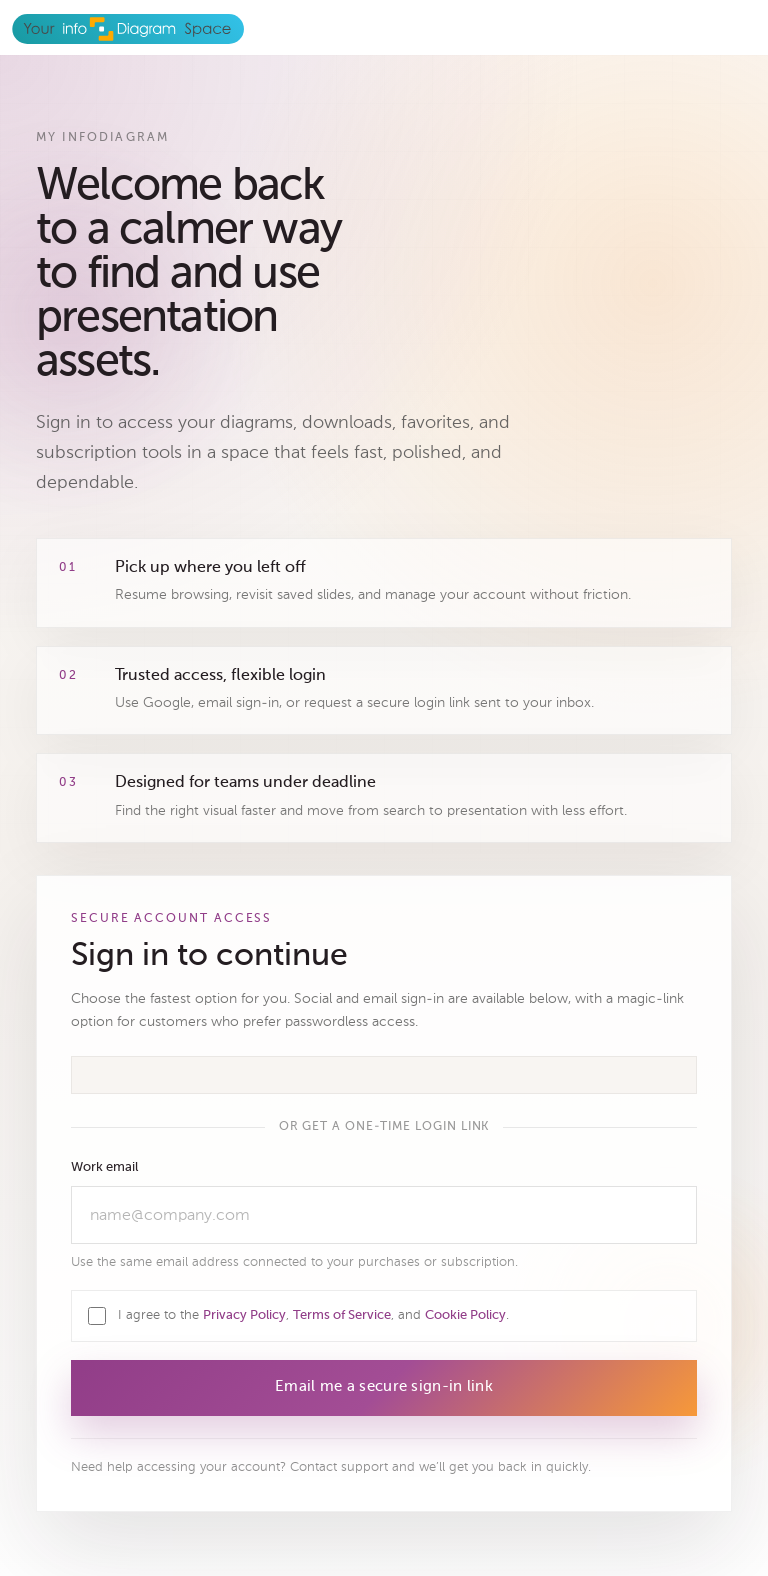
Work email (104, 1167)
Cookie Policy (465, 1315)
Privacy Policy (244, 1315)
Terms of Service (342, 1315)
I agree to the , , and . (313, 1314)
